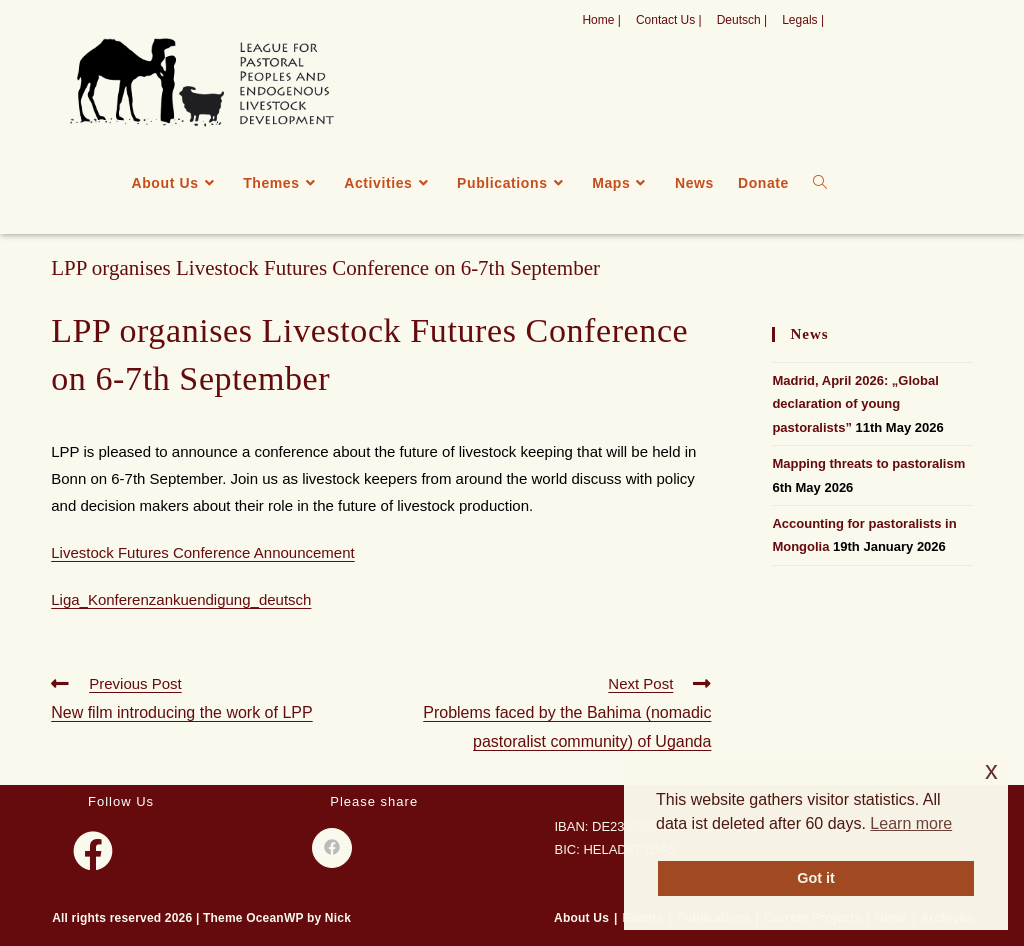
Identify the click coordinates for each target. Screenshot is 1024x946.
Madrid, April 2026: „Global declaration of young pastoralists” (855, 404)
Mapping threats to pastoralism (868, 463)
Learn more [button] (911, 823)
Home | (601, 20)
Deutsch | (742, 20)
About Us (581, 918)
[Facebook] (93, 851)
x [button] (991, 770)
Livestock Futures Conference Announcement (203, 552)
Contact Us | (669, 20)
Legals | (803, 20)
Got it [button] (816, 878)
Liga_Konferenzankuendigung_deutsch (181, 599)
